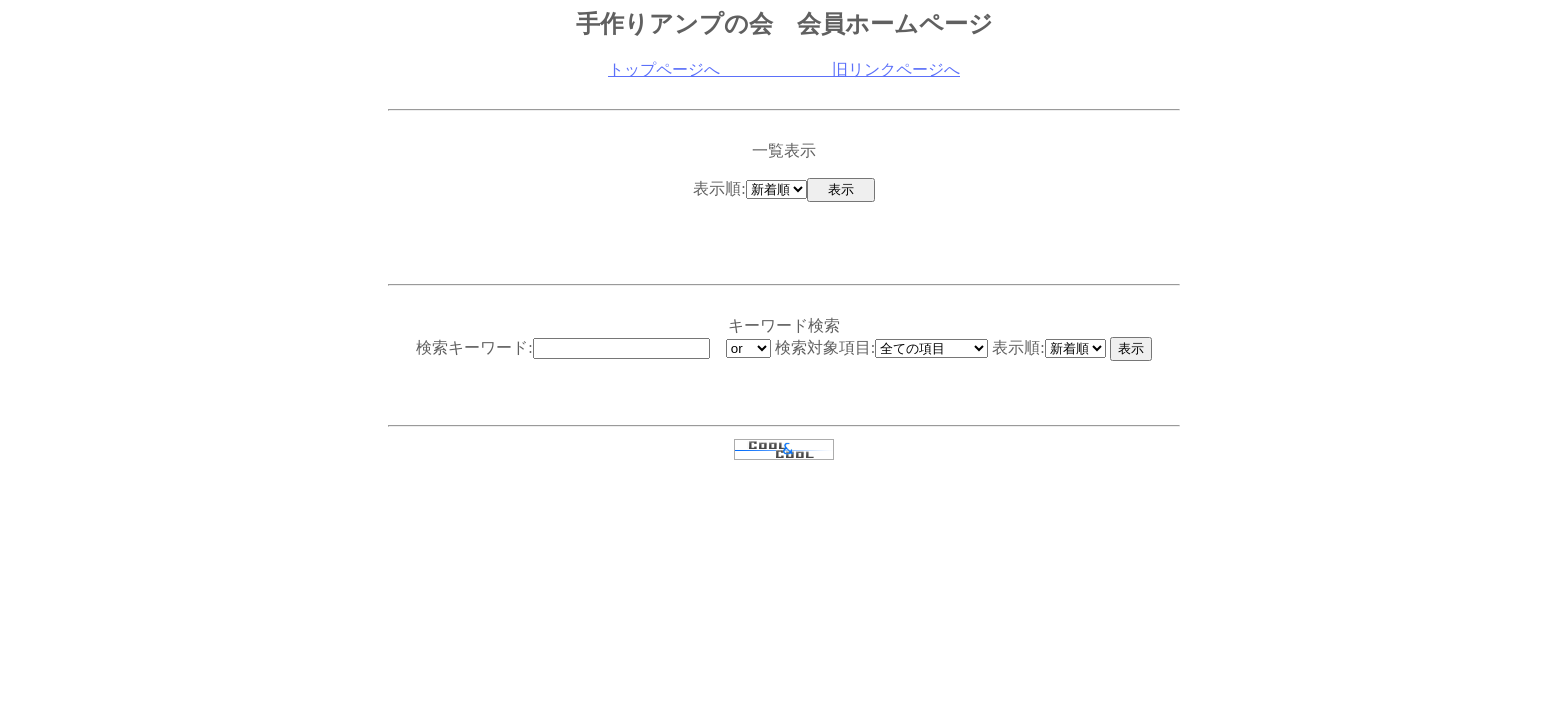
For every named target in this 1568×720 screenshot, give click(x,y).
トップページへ (664, 69)
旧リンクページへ (840, 69)
